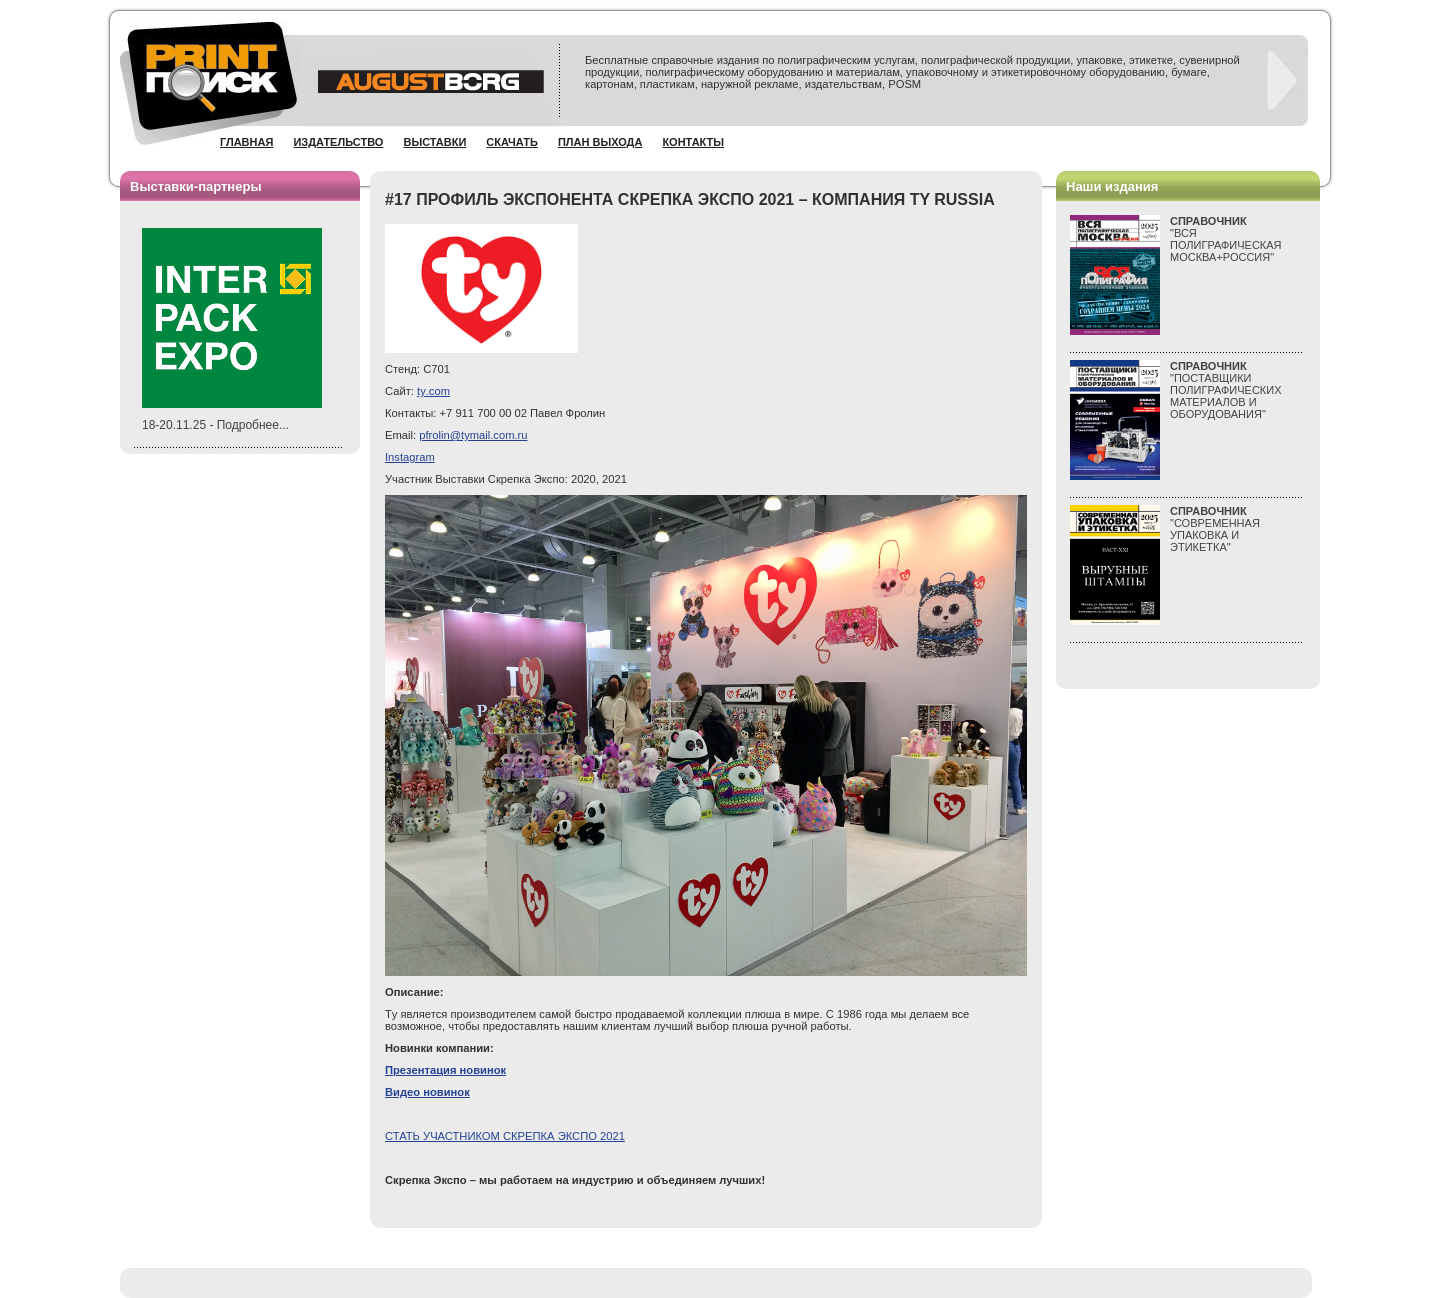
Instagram (410, 457)
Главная (246, 142)
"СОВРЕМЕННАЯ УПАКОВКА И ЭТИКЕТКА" (1215, 529)
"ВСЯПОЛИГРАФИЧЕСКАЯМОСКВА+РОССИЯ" (1226, 239)
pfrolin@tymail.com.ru (473, 435)
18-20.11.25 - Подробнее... (215, 425)
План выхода (600, 142)
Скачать (512, 142)
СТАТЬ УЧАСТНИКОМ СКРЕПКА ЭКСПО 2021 (505, 1136)
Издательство (338, 142)
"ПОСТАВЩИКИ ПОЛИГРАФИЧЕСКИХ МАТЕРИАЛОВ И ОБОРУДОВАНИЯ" (1226, 390)
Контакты (693, 142)
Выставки (434, 142)
